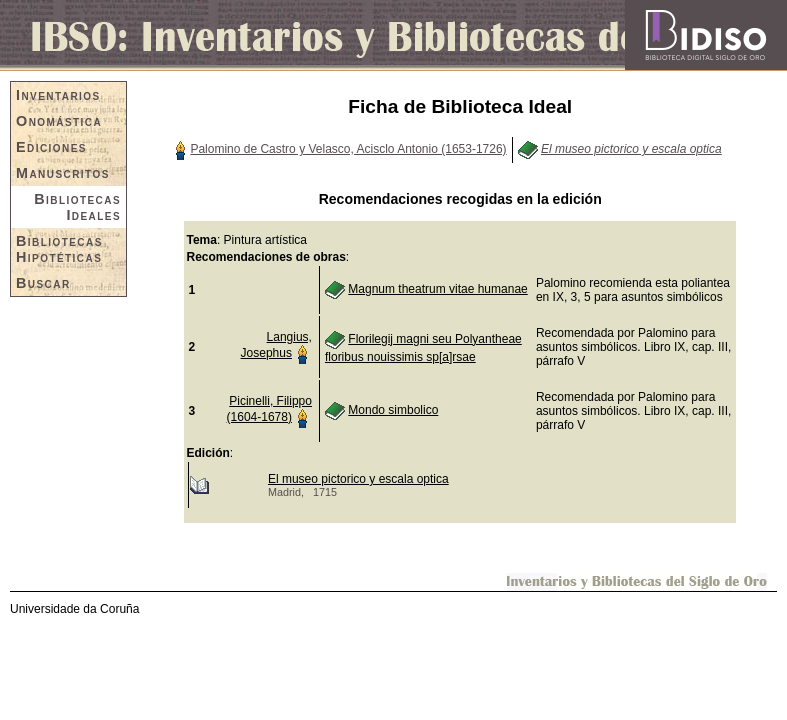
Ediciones (51, 147)
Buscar (43, 283)
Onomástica (59, 121)
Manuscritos (63, 173)
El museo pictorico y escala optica (358, 479)
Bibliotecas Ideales (77, 207)
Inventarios (58, 95)
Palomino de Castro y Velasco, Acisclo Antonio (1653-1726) (348, 149)
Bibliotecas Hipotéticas (59, 249)
